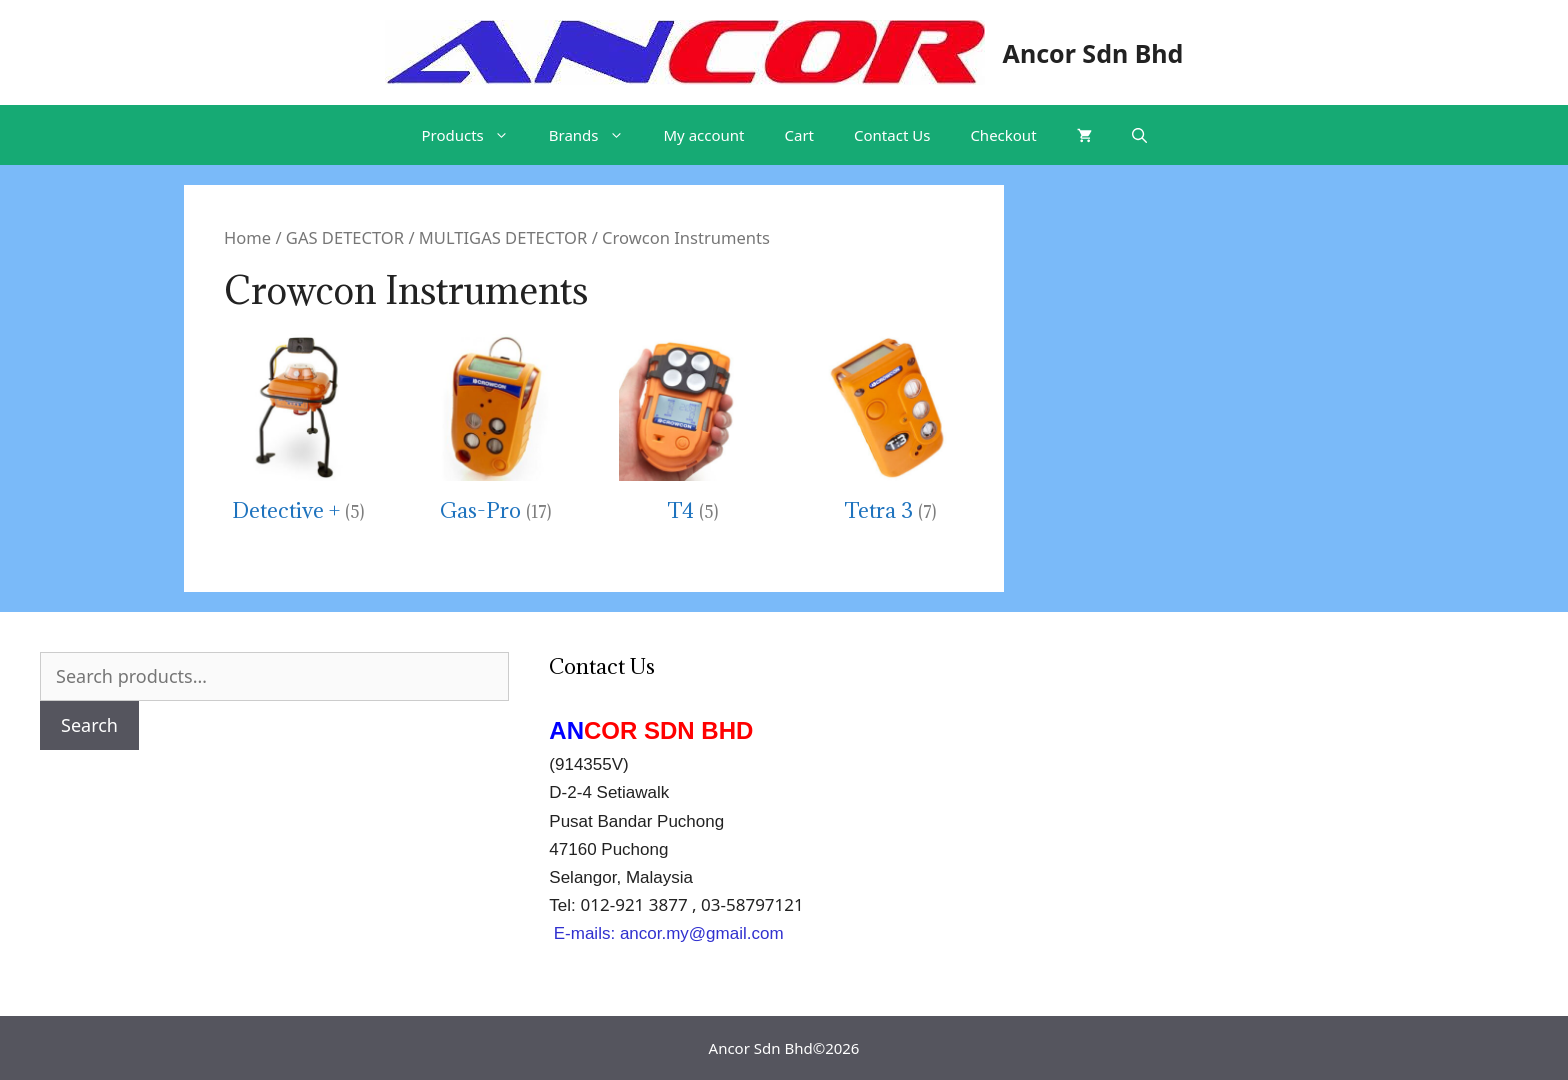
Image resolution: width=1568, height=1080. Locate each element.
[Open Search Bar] (1139, 135)
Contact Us (892, 135)
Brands (596, 135)
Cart (800, 135)
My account (704, 135)
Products (474, 135)
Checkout (1003, 135)
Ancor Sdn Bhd (1093, 53)
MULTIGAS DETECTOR (503, 237)
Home (247, 237)
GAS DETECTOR (345, 237)
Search (89, 725)
